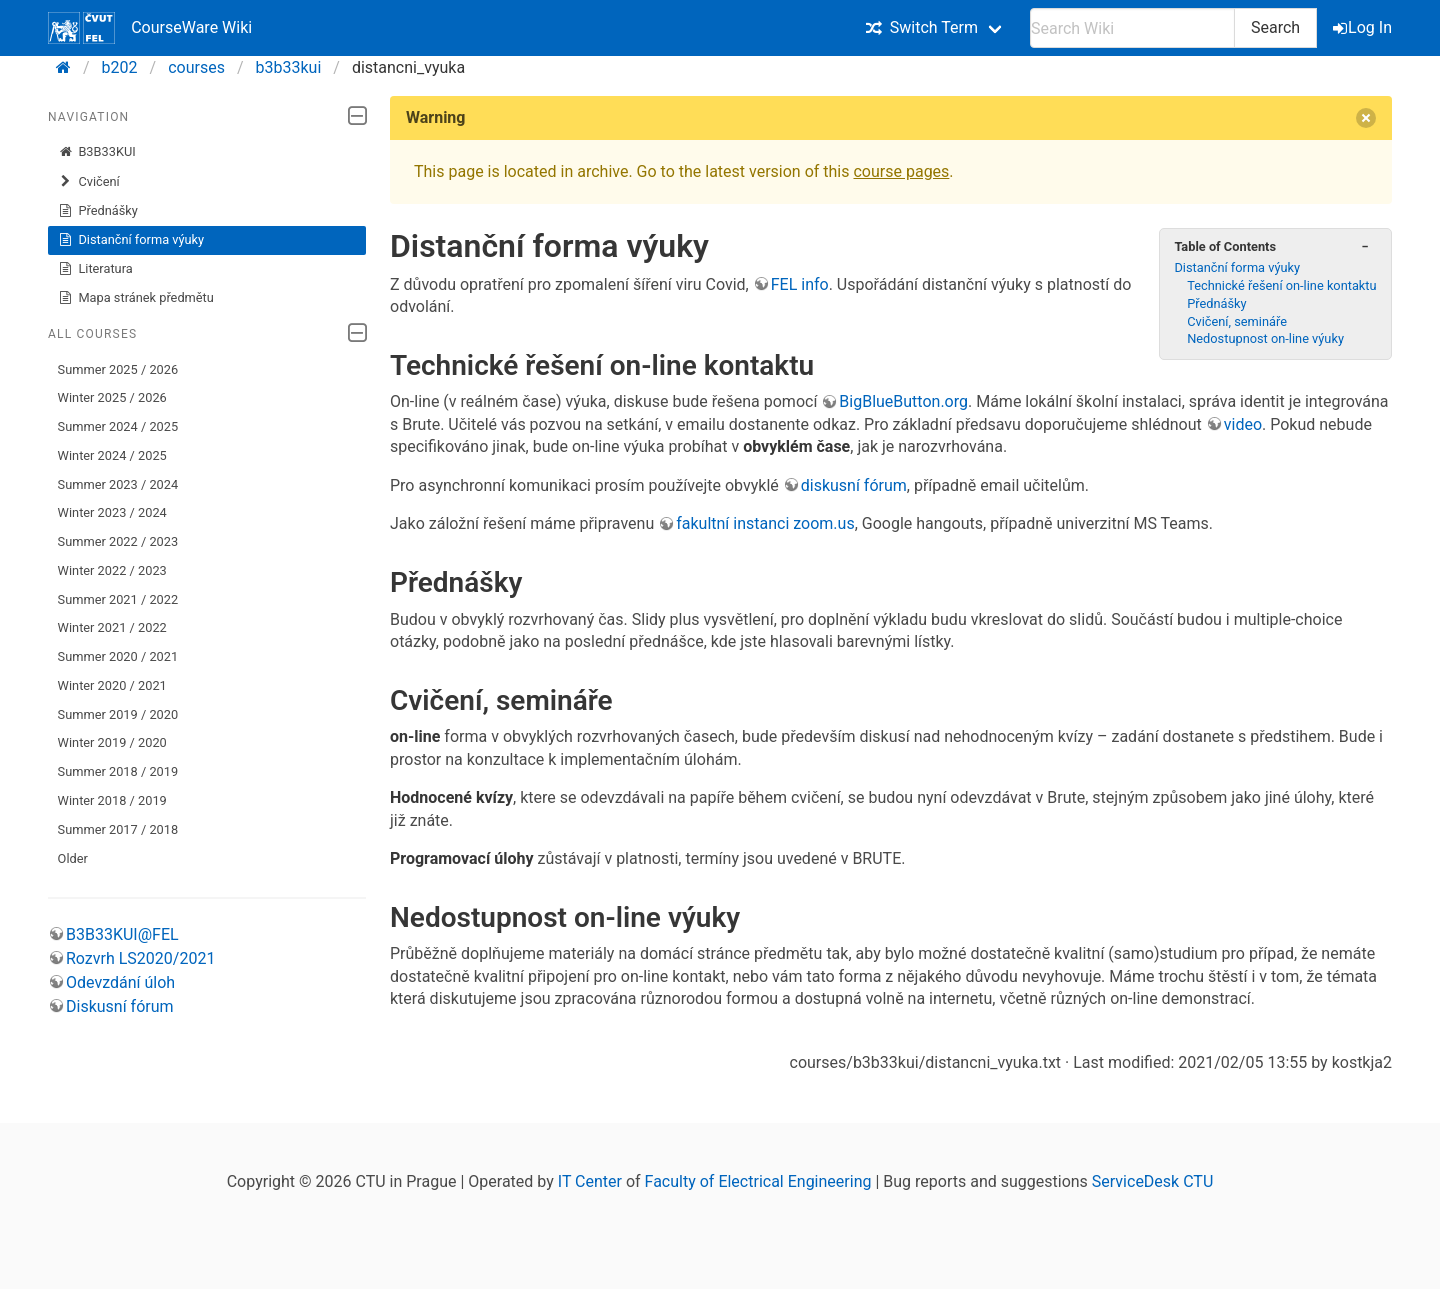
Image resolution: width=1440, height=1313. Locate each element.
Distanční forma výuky (131, 240)
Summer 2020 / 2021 (118, 656)
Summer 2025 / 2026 (118, 369)
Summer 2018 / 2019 (118, 771)
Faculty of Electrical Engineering (758, 1181)
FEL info (800, 284)
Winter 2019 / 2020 (112, 742)
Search (1275, 27)
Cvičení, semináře (1237, 321)
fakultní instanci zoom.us (765, 523)
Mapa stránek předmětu (136, 298)
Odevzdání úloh (120, 982)
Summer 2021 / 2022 (118, 599)
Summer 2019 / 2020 (118, 714)
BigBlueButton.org (903, 401)
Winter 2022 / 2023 (112, 570)
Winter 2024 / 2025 (112, 455)
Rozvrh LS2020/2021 (140, 958)
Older (73, 858)
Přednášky (98, 211)
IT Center (590, 1181)
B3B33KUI (97, 152)
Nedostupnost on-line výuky (1265, 338)
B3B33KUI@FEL (122, 934)
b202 (120, 67)
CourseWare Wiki (150, 28)
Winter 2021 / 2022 (112, 627)
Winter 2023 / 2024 (112, 512)
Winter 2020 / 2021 (112, 685)
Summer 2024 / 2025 (118, 426)
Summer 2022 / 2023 (118, 541)
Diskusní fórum (120, 1006)
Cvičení (89, 182)
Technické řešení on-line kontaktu (1281, 285)
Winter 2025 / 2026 (112, 397)
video (1243, 424)
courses (196, 67)
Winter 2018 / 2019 (112, 800)
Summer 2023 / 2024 (118, 484)
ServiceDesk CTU (1152, 1181)
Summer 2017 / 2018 (118, 829)
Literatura (95, 269)
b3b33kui (289, 67)
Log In (1364, 27)
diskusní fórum (854, 485)
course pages (901, 171)
